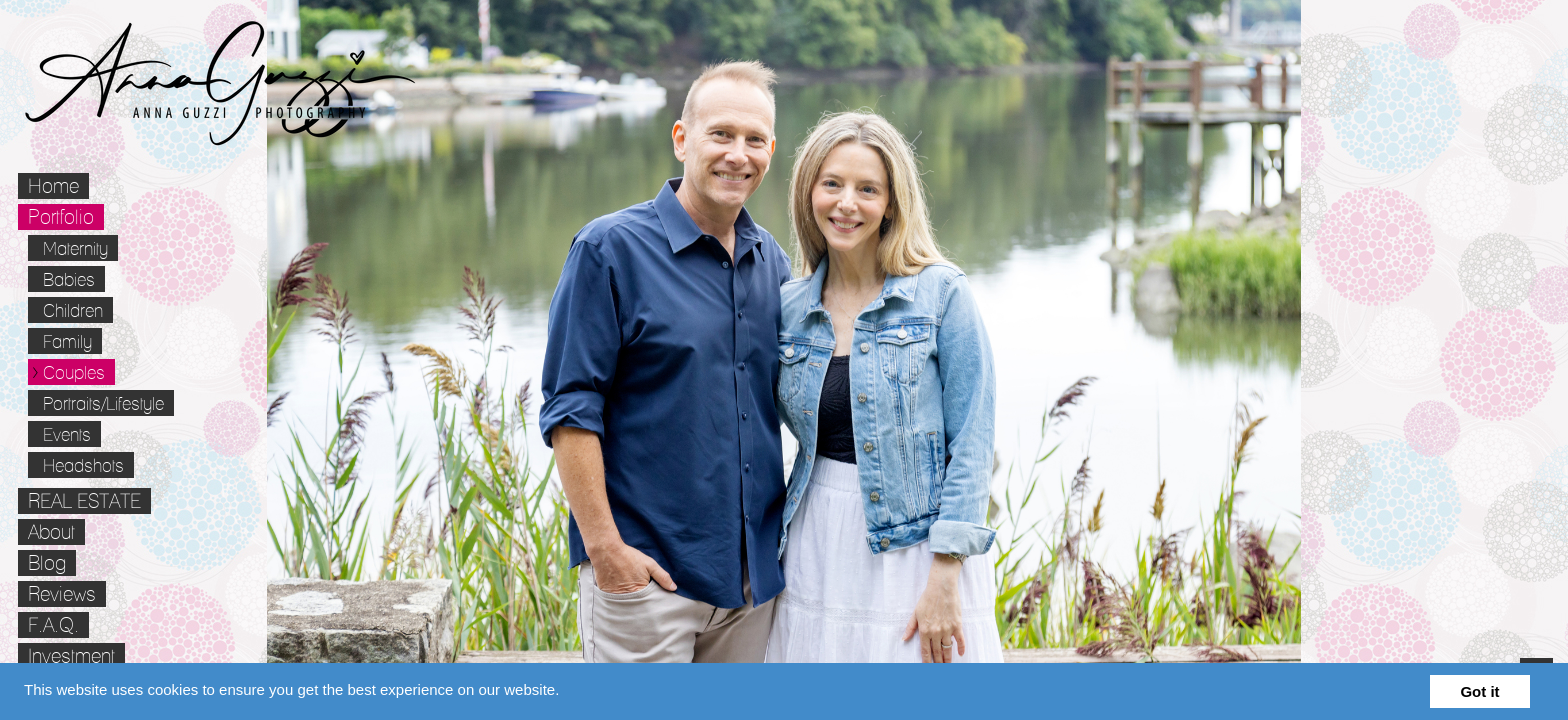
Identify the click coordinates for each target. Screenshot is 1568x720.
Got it (1479, 691)
